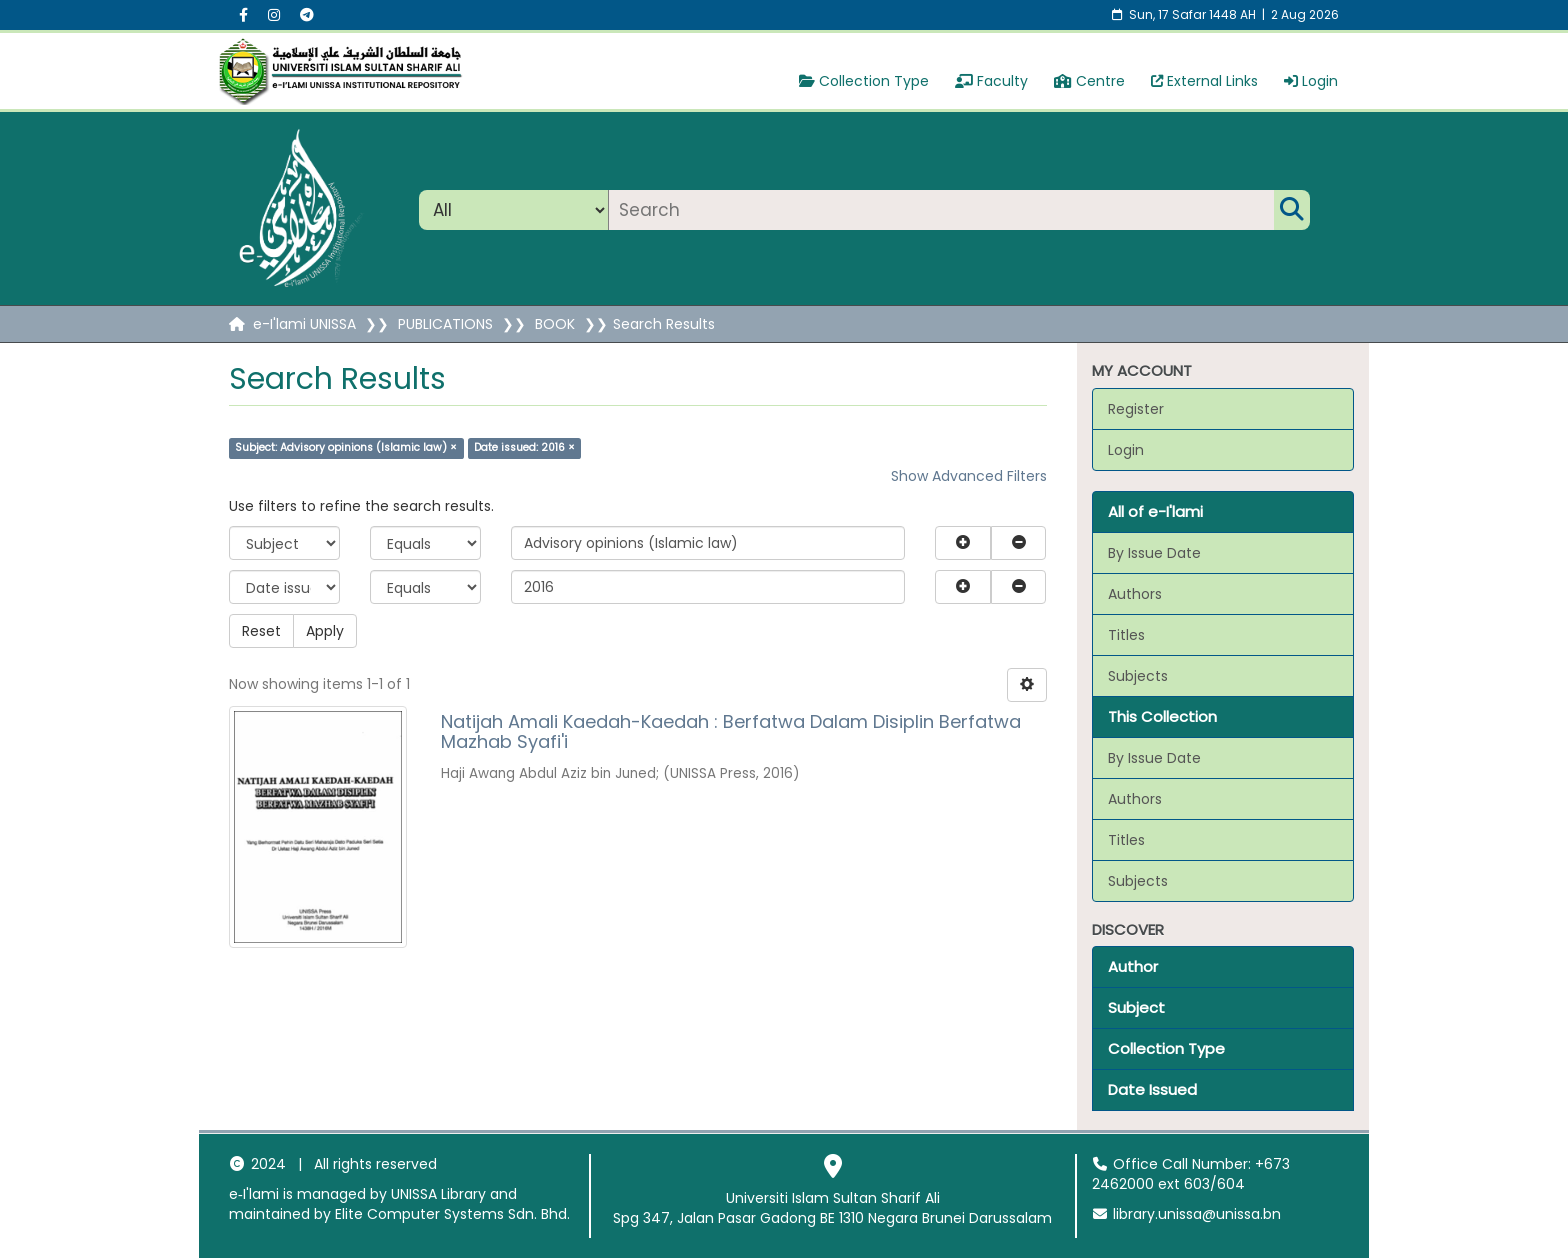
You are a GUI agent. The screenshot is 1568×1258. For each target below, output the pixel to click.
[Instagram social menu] (274, 15)
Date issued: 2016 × (524, 447)
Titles (1126, 635)
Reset (261, 631)
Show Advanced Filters (969, 476)
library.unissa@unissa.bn (1187, 1214)
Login (1311, 81)
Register (1136, 409)
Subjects (1138, 676)
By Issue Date (1154, 553)
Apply (325, 631)
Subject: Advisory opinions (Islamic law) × (346, 447)
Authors (1135, 594)
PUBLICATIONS (445, 324)
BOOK (555, 324)
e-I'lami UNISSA (304, 324)
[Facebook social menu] (243, 15)
